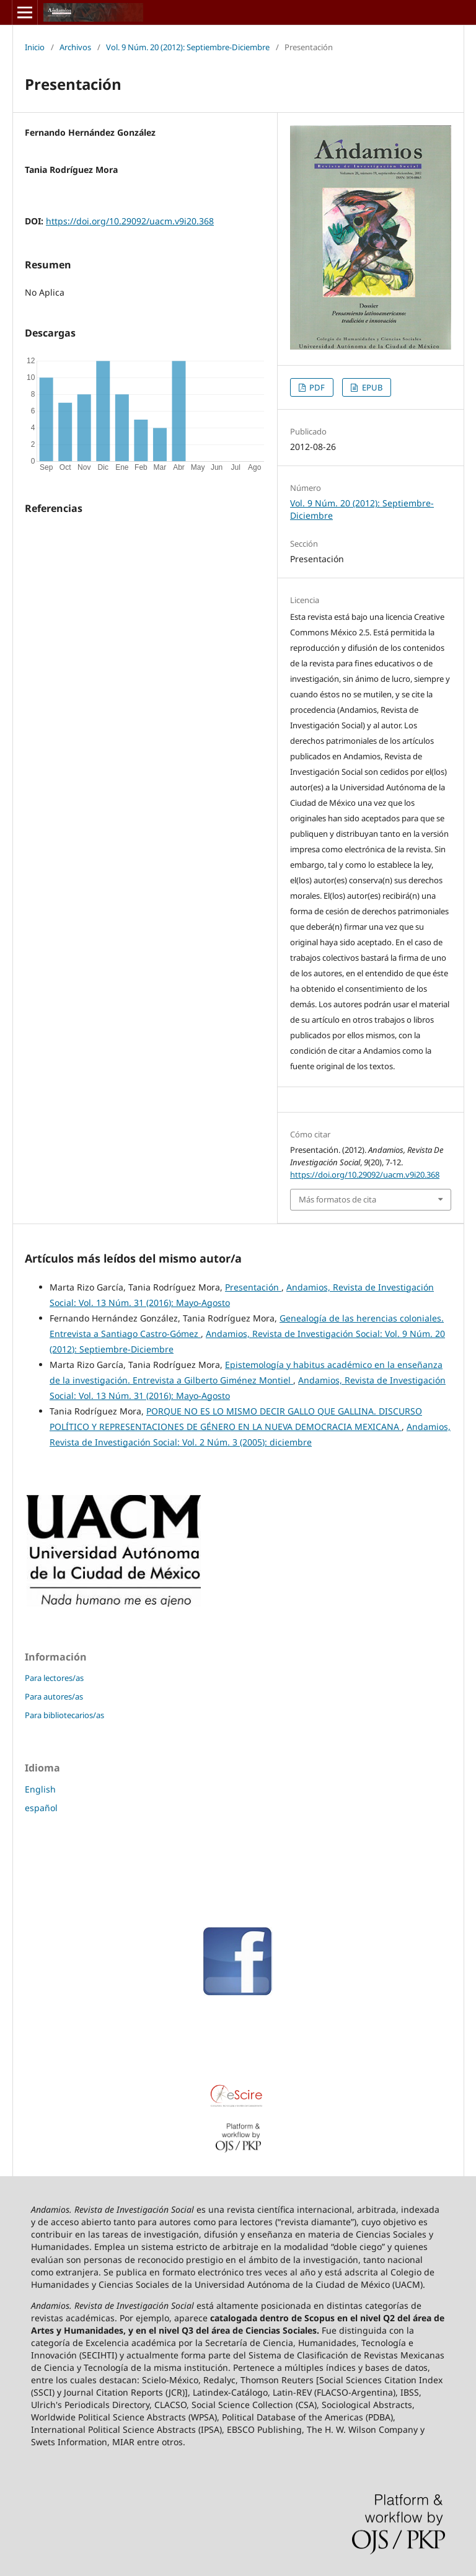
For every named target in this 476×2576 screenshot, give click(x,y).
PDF (316, 387)
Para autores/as (54, 1696)
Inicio (35, 47)
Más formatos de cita (337, 1199)
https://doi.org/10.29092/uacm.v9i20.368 (130, 221)
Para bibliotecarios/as (64, 1715)
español (41, 1808)
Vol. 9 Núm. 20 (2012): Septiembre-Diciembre (188, 47)
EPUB (371, 387)
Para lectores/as (54, 1677)
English (40, 1789)
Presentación (253, 1287)
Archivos (75, 47)
